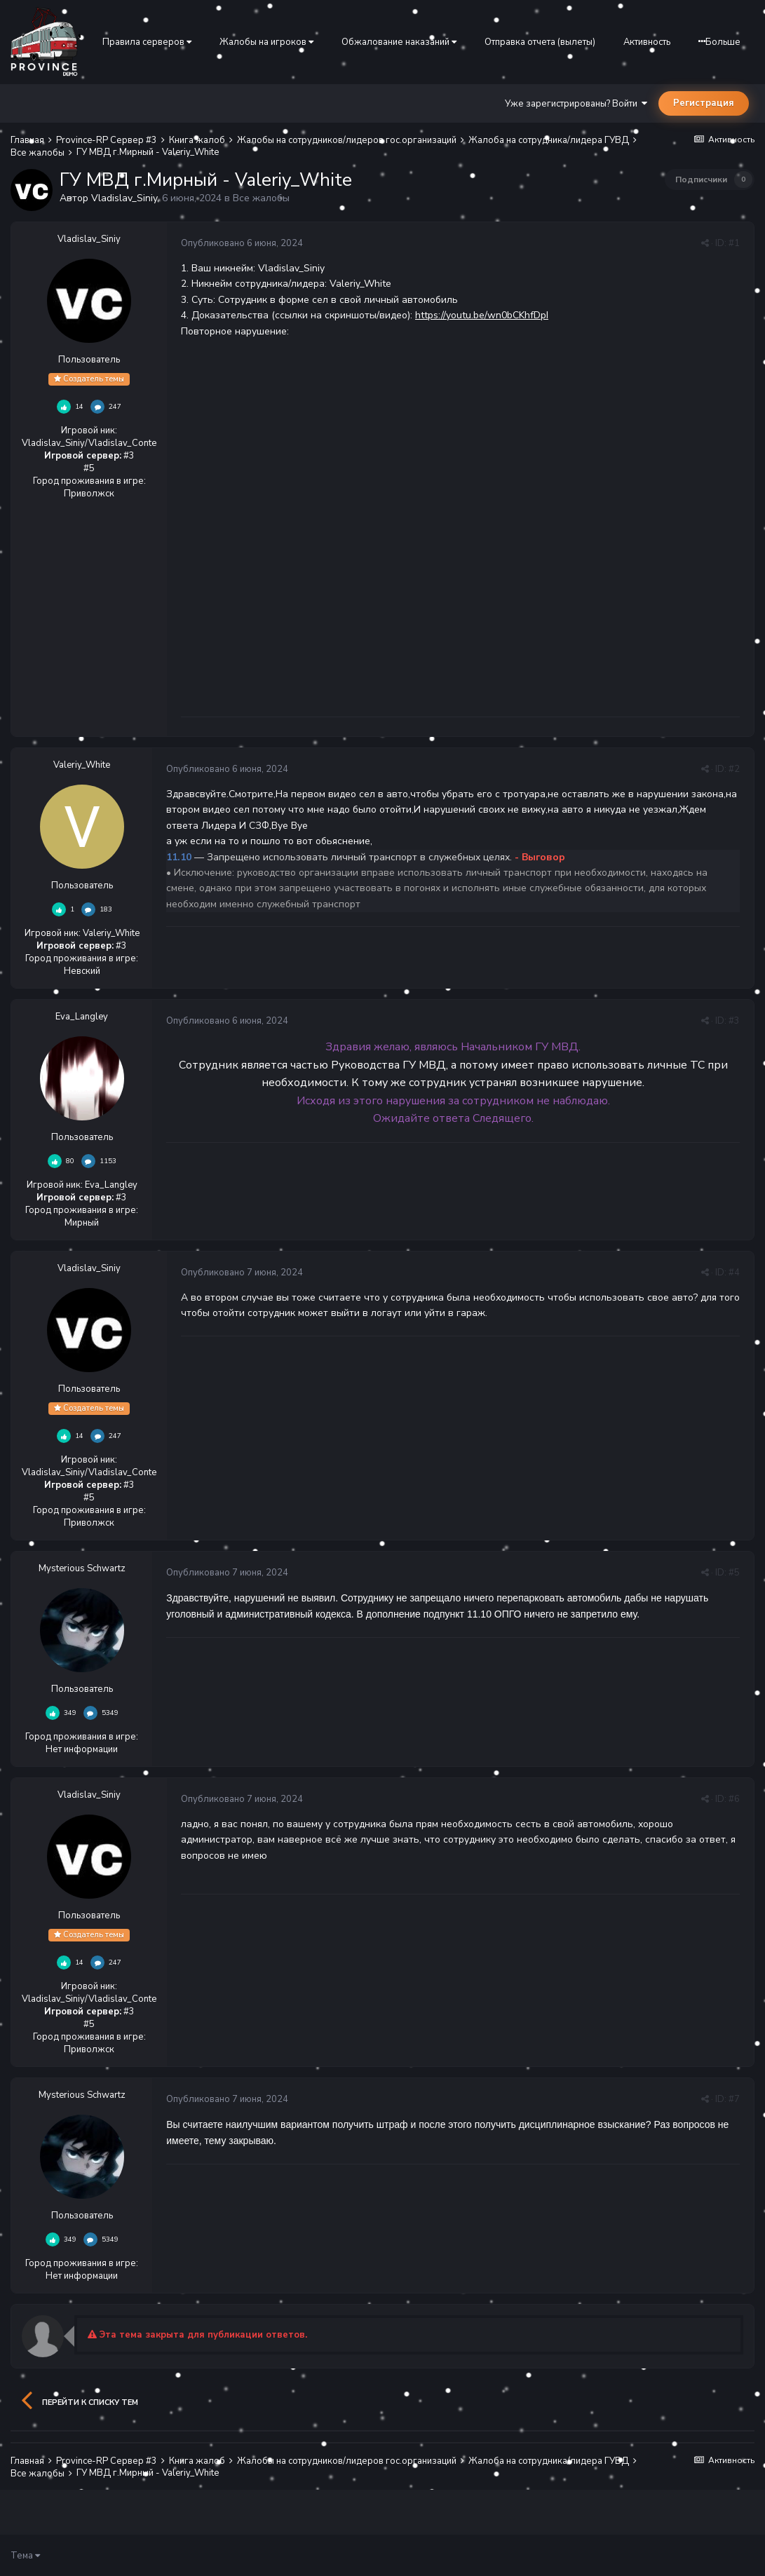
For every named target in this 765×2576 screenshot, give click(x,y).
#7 (734, 2099)
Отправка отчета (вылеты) (540, 42)
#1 (734, 243)
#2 (734, 769)
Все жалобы (261, 198)
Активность (646, 42)
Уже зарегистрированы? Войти (576, 103)
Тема (25, 2555)
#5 (734, 1572)
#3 (734, 1021)
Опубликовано (242, 243)
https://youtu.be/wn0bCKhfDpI (481, 315)
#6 (734, 1799)
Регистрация (703, 103)
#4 (734, 1272)
